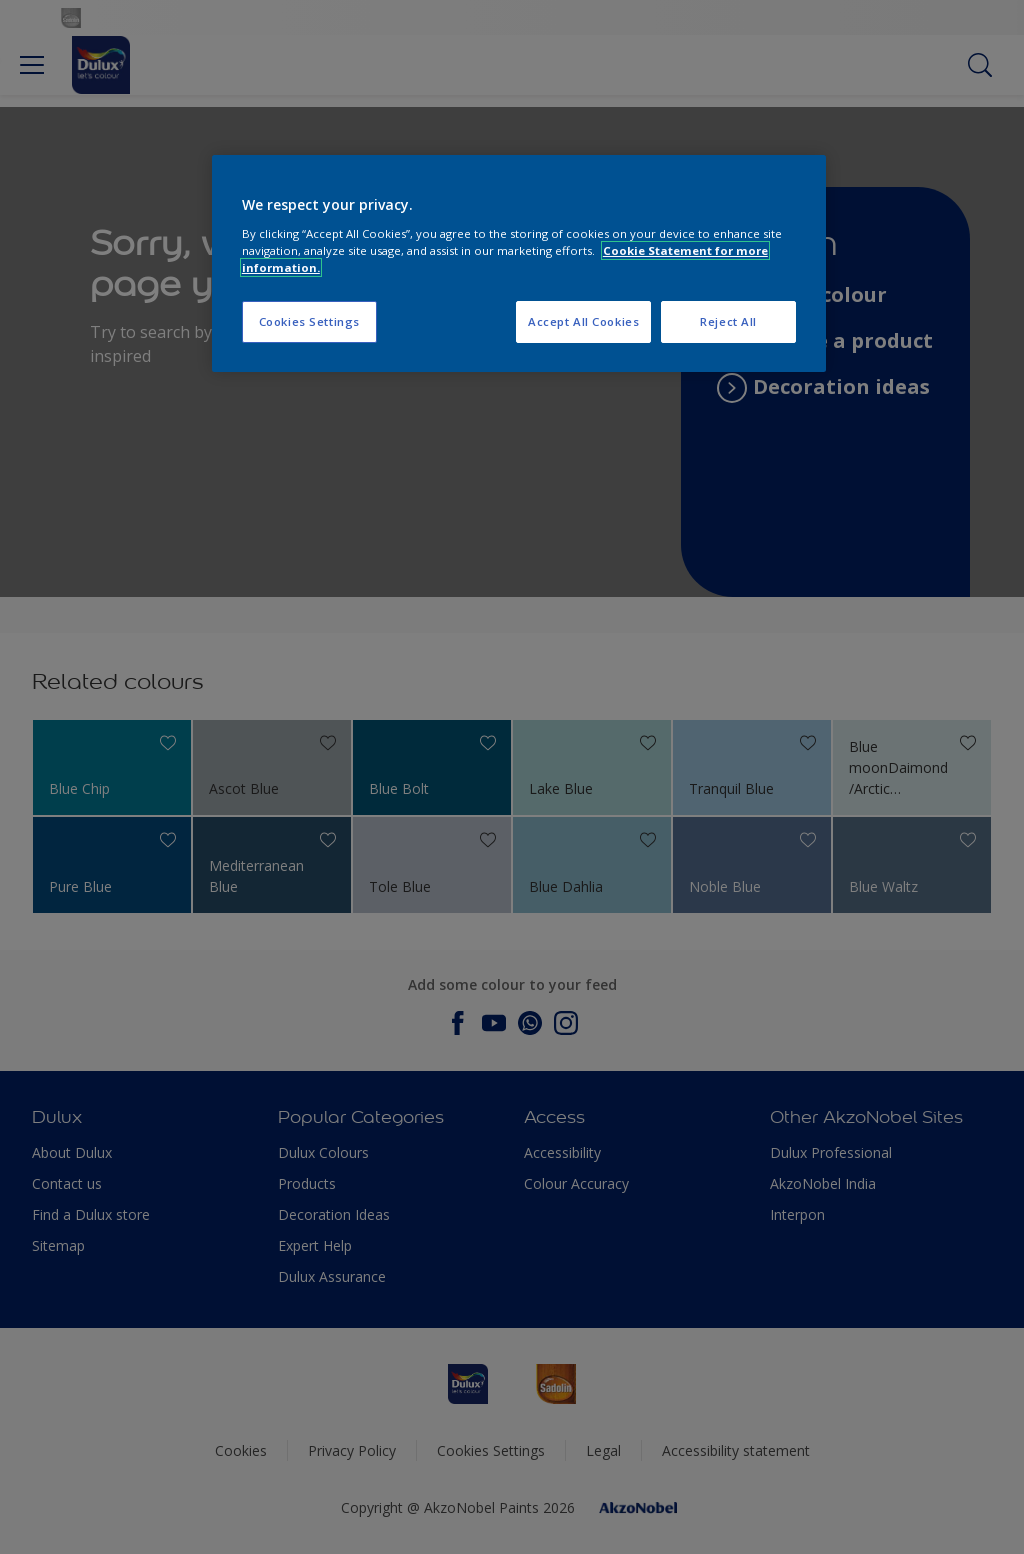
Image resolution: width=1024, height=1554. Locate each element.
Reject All (728, 321)
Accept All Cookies (583, 321)
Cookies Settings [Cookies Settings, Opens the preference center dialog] (309, 321)
